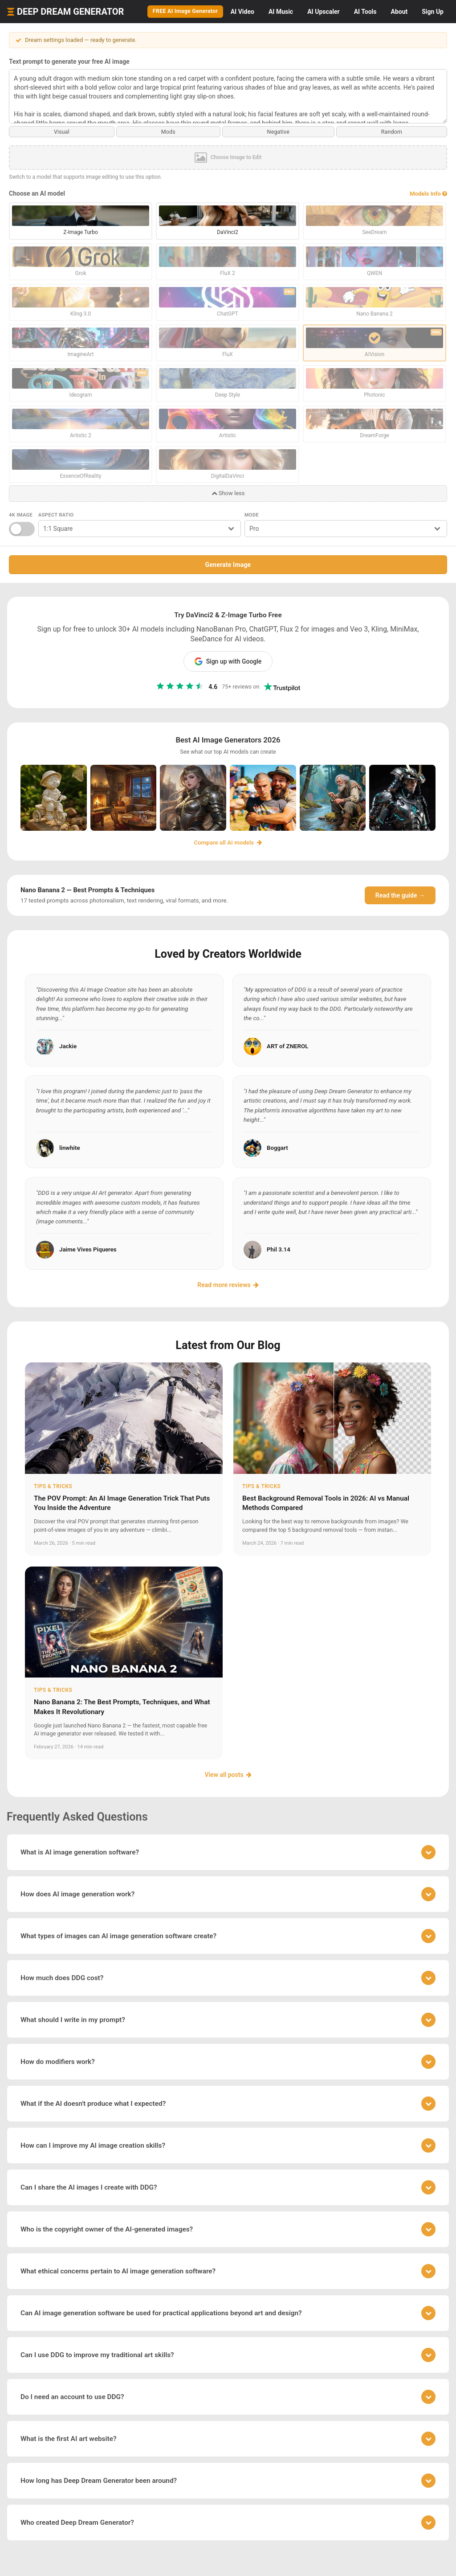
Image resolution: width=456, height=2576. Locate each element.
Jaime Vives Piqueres (88, 1248)
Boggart (277, 1147)
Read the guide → (400, 894)
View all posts (227, 1774)
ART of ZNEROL (287, 1045)
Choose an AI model (37, 193)
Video (242, 11)
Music (281, 11)
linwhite (69, 1147)
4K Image (21, 514)
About (399, 11)
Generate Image (228, 563)
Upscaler (323, 11)
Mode (251, 514)
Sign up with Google (228, 661)
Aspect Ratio (56, 514)
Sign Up (433, 11)
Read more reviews (227, 1284)
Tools (365, 11)
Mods (168, 131)
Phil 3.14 (278, 1248)
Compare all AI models (228, 842)
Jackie (68, 1045)
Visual (61, 131)
